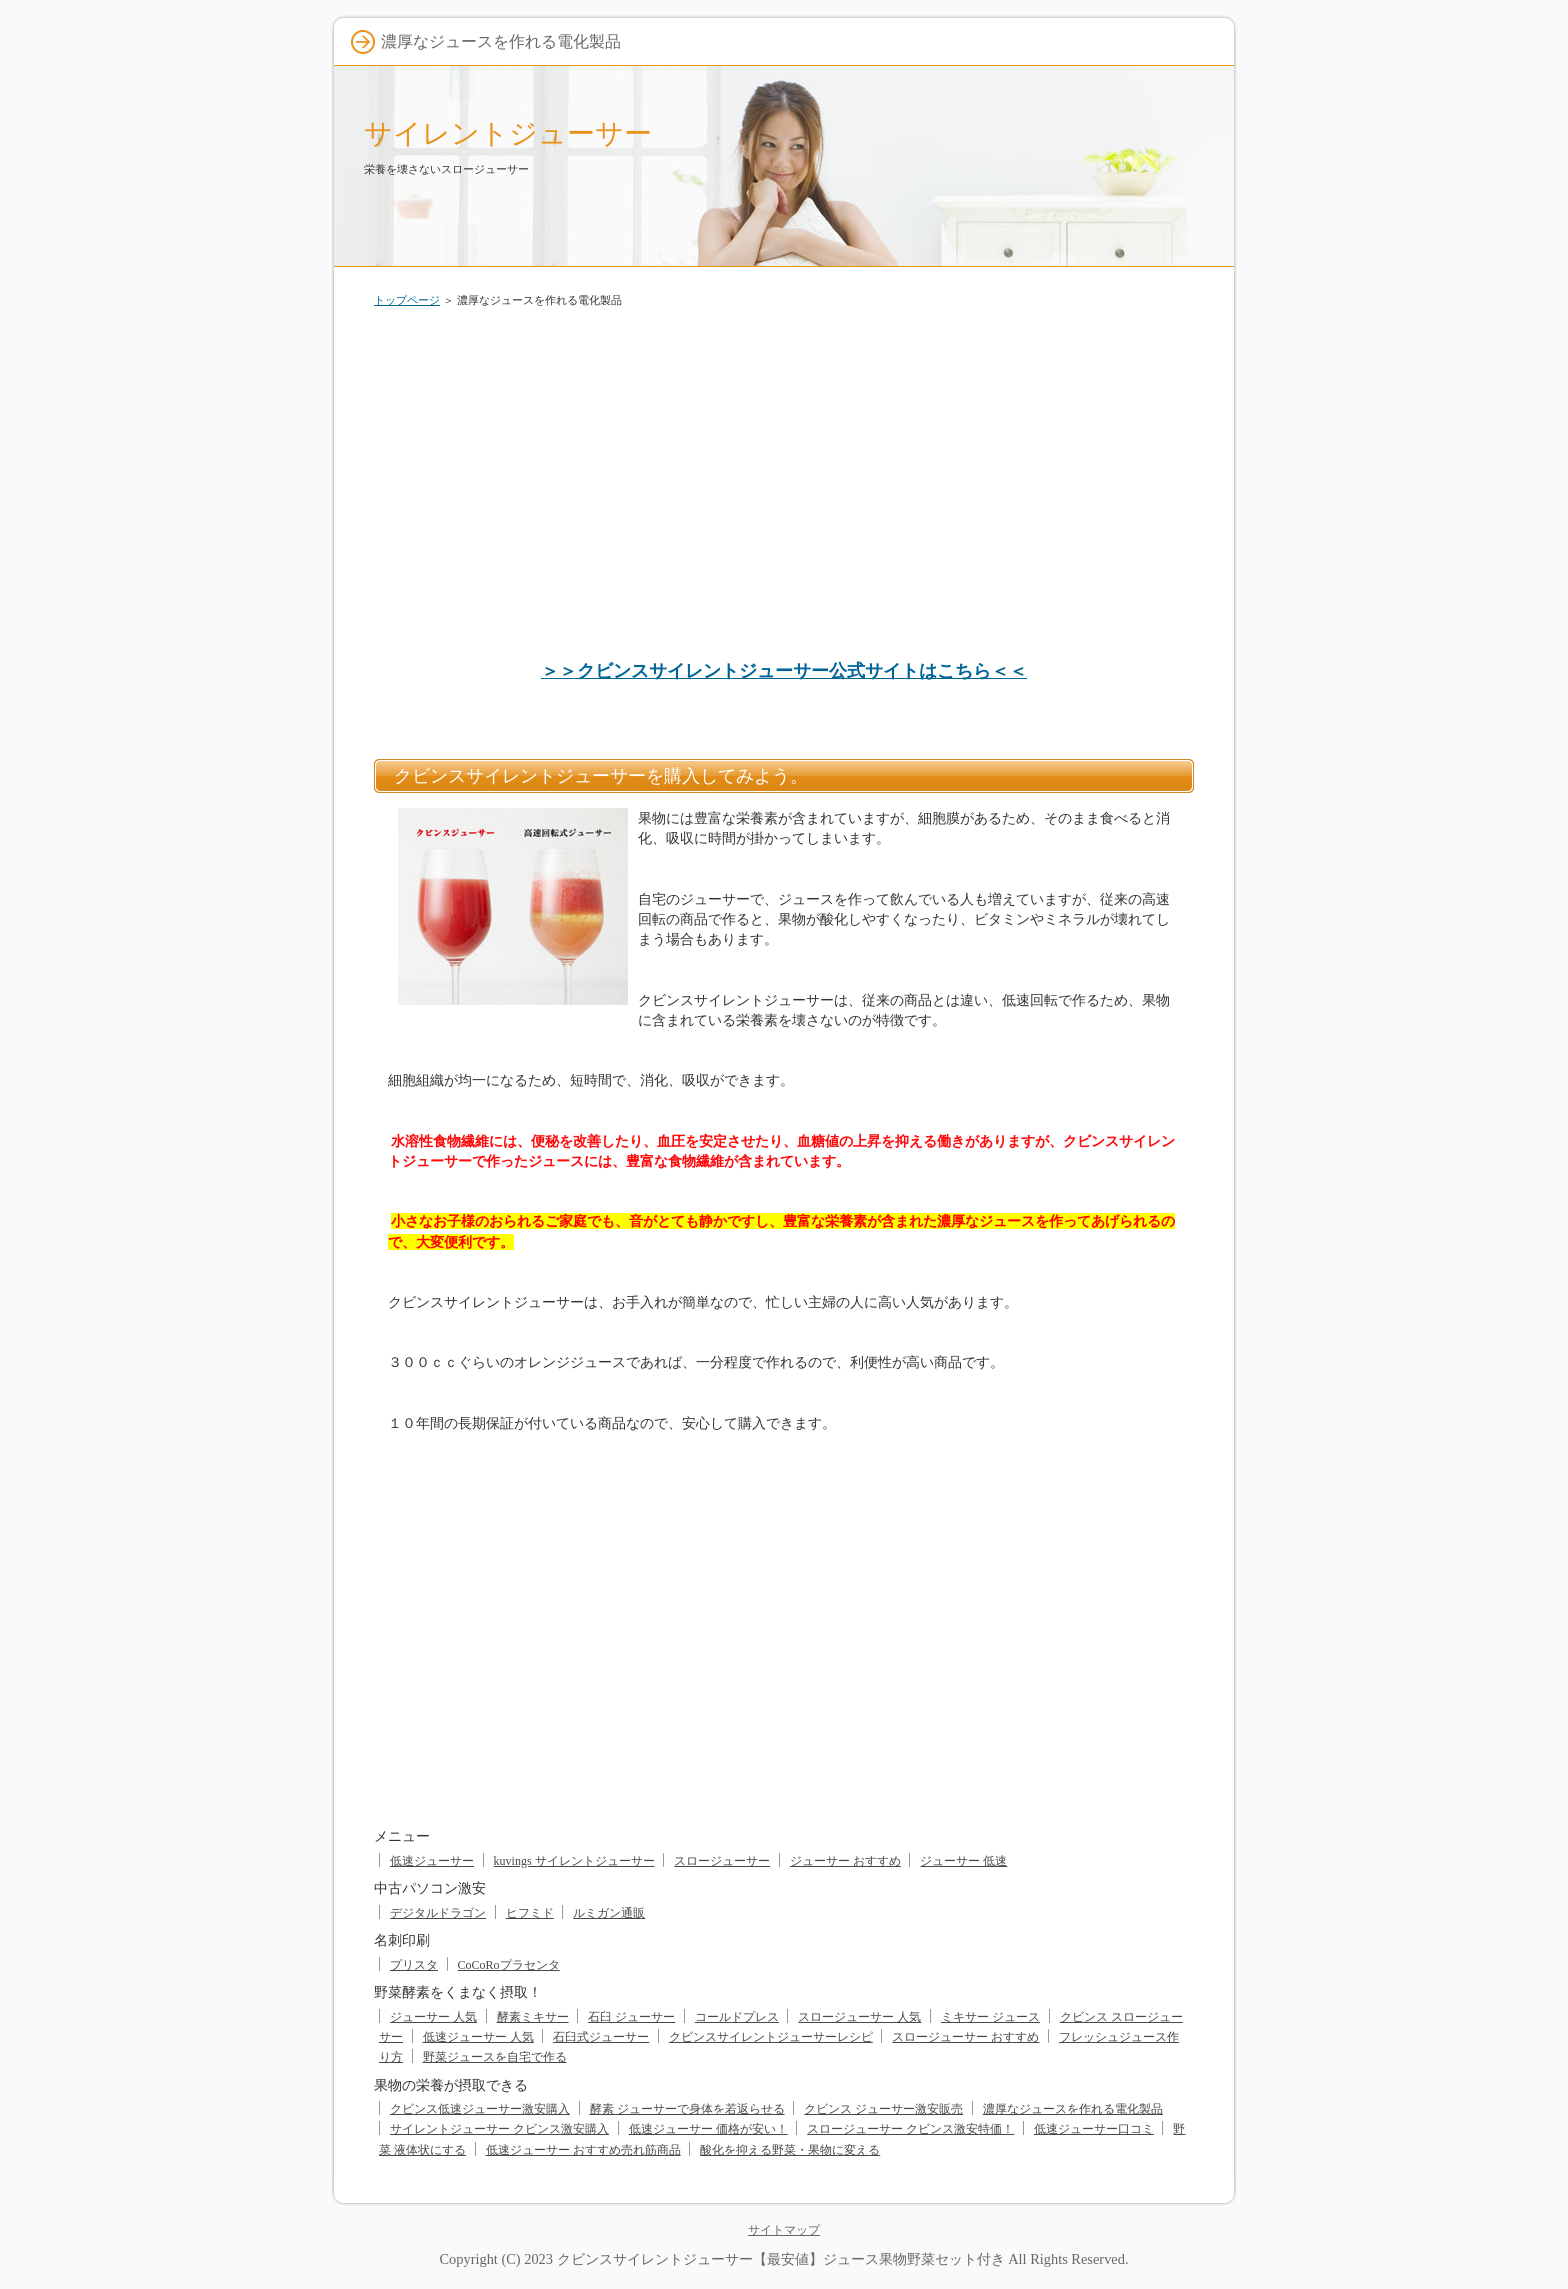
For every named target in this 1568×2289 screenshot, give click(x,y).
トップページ (407, 300)
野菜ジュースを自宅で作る (495, 2057)
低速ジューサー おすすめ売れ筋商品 (583, 2150)
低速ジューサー (432, 1861)
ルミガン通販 (609, 1913)
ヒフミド (530, 1913)
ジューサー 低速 (963, 1861)
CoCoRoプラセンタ (509, 1965)
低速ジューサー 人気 (478, 2037)
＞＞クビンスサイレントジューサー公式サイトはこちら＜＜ (784, 671)
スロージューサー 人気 (859, 2017)
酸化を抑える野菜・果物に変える (790, 2150)
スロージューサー (722, 1861)
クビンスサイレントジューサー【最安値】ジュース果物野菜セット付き (781, 2259)
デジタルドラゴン (438, 1913)
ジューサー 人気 (433, 2017)
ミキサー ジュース (990, 2017)
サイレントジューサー (508, 133)
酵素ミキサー (533, 2017)
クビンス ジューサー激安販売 (883, 2109)
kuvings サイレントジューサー (574, 1861)
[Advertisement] (784, 474)
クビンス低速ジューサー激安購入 (480, 2109)
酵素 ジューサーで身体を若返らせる (687, 2109)
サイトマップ (784, 2230)
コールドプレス (737, 2017)
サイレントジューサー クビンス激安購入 (499, 2129)
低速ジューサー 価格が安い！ (708, 2129)
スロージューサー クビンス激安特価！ (910, 2129)
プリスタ (414, 1965)
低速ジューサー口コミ (1094, 2129)
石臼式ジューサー (601, 2037)
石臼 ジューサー (631, 2017)
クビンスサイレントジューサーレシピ (771, 2037)
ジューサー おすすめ (845, 1861)
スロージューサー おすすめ (965, 2037)
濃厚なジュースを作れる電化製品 (1073, 2109)
